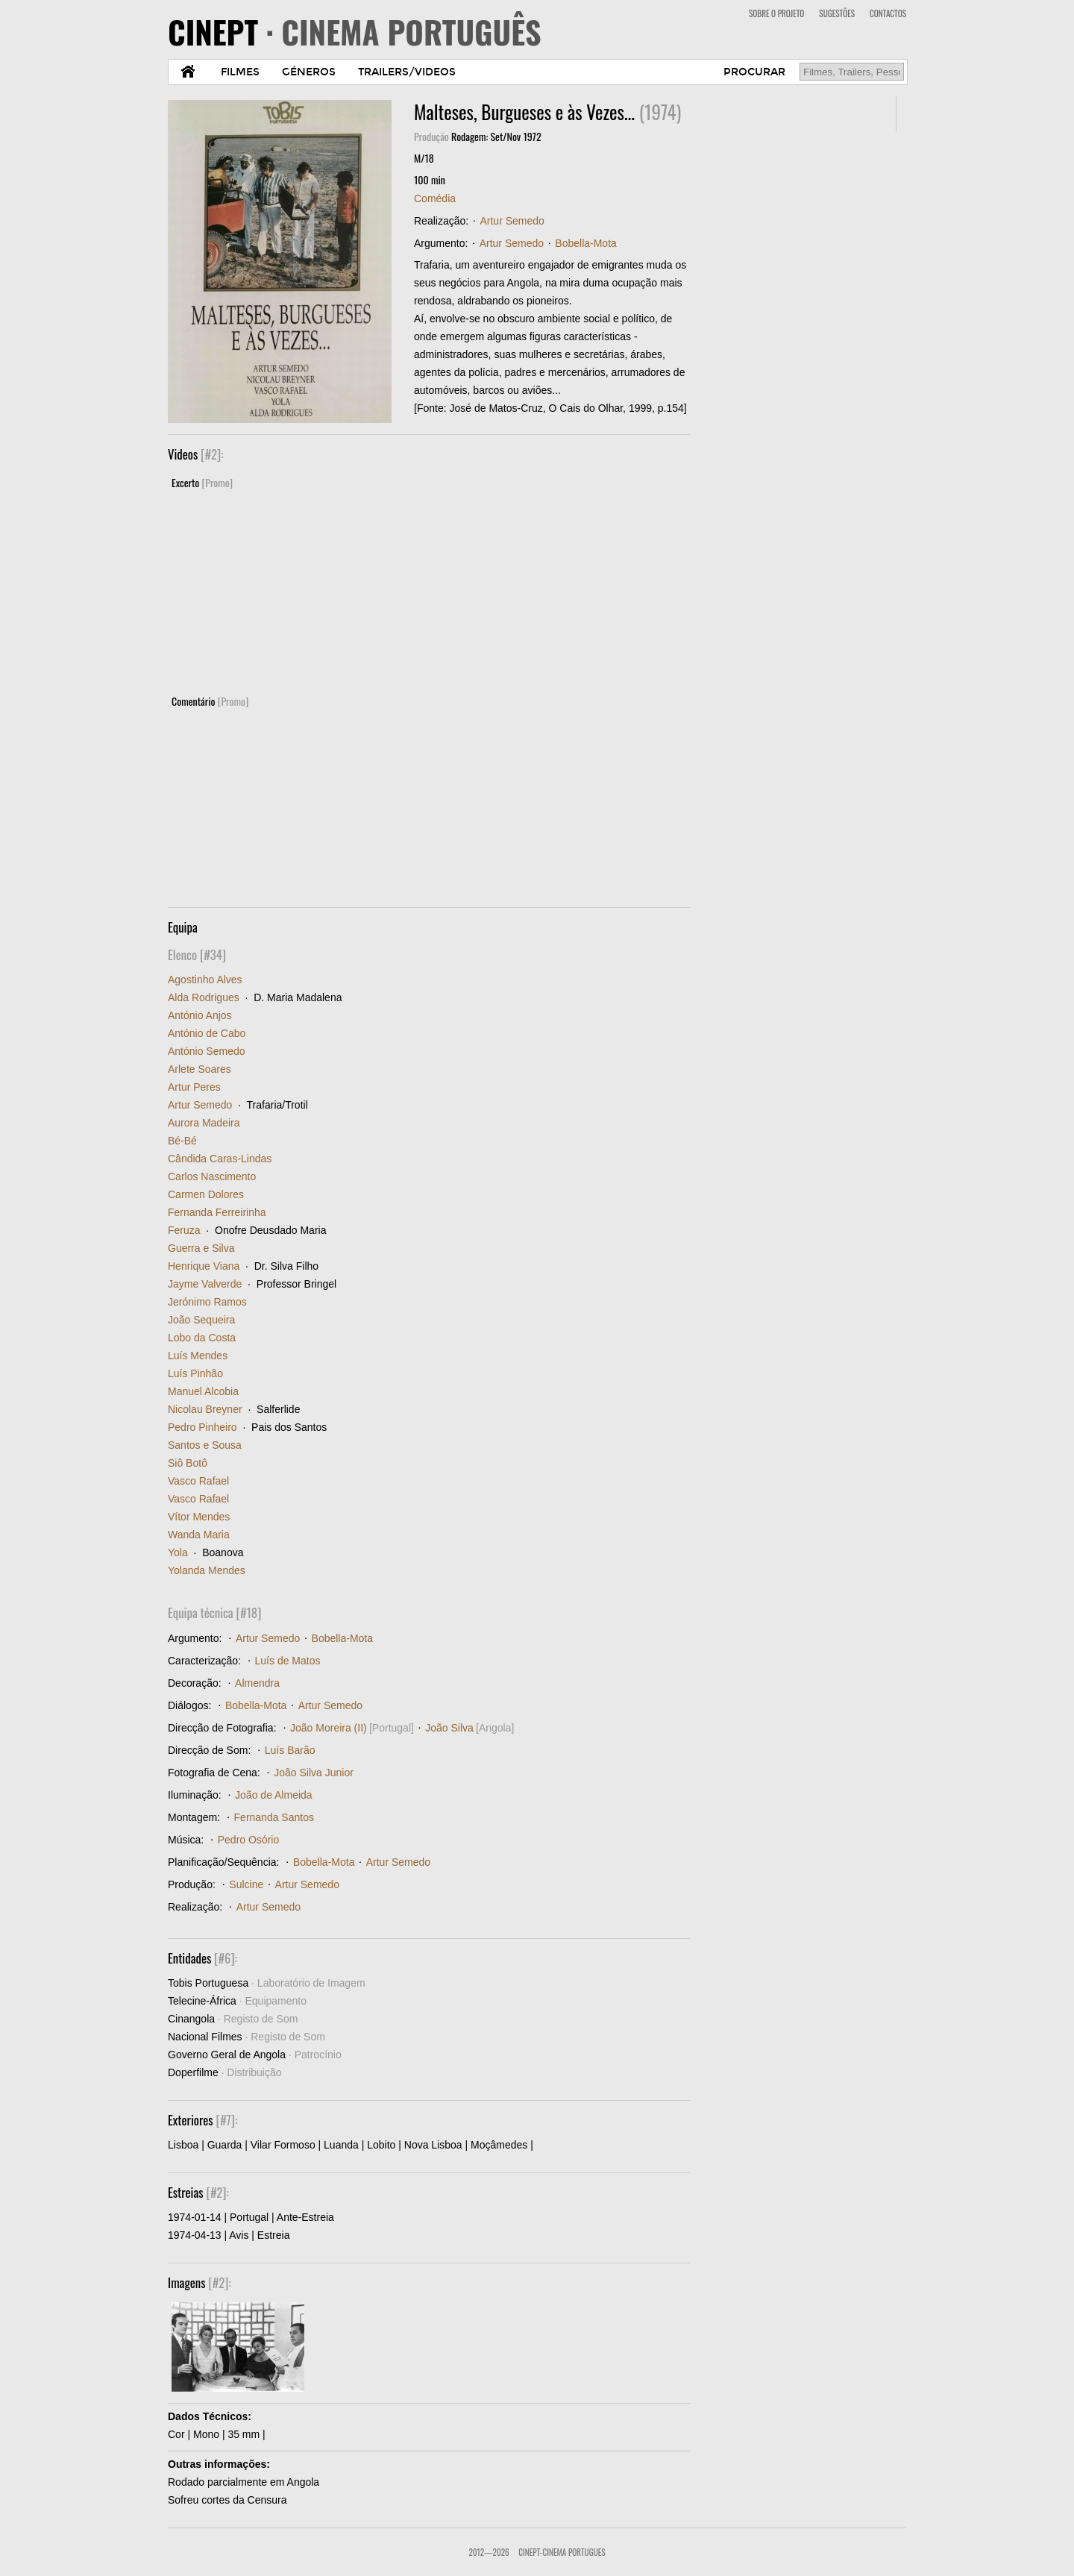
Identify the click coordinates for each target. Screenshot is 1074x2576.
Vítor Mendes (199, 1517)
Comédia (435, 198)
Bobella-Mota (586, 243)
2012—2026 (488, 2552)
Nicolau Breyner (205, 1409)
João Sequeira (201, 1320)
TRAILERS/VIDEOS (407, 72)
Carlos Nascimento (212, 1176)
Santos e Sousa (205, 1445)
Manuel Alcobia (203, 1391)
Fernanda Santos (274, 1817)
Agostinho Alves (205, 979)
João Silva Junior (314, 1773)
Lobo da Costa (202, 1338)
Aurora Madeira (204, 1123)
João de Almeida (274, 1795)
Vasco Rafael (198, 1481)
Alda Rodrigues (203, 997)
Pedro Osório (248, 1840)
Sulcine (246, 1884)
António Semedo (206, 1051)
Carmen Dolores (206, 1194)
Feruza (184, 1230)
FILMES (240, 72)
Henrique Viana (203, 1266)
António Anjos (200, 1015)
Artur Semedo (512, 221)
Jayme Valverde (205, 1284)
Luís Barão (290, 1750)
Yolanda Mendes (206, 1570)
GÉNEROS (309, 72)
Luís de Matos (288, 1661)
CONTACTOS (888, 13)
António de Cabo (206, 1033)
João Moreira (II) (328, 1728)
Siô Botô (187, 1463)
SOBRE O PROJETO (776, 13)
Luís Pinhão (195, 1373)
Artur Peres (194, 1087)
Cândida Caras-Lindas (219, 1159)
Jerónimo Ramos (207, 1302)
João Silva (449, 1728)
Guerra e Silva (201, 1248)
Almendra (257, 1683)
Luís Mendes (197, 1355)
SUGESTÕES (837, 13)
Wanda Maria (199, 1535)
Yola (178, 1552)
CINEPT (354, 31)
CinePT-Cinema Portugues (561, 2552)
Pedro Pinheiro (202, 1427)
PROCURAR (754, 72)
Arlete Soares (199, 1069)
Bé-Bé (182, 1141)
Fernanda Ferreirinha (217, 1212)
